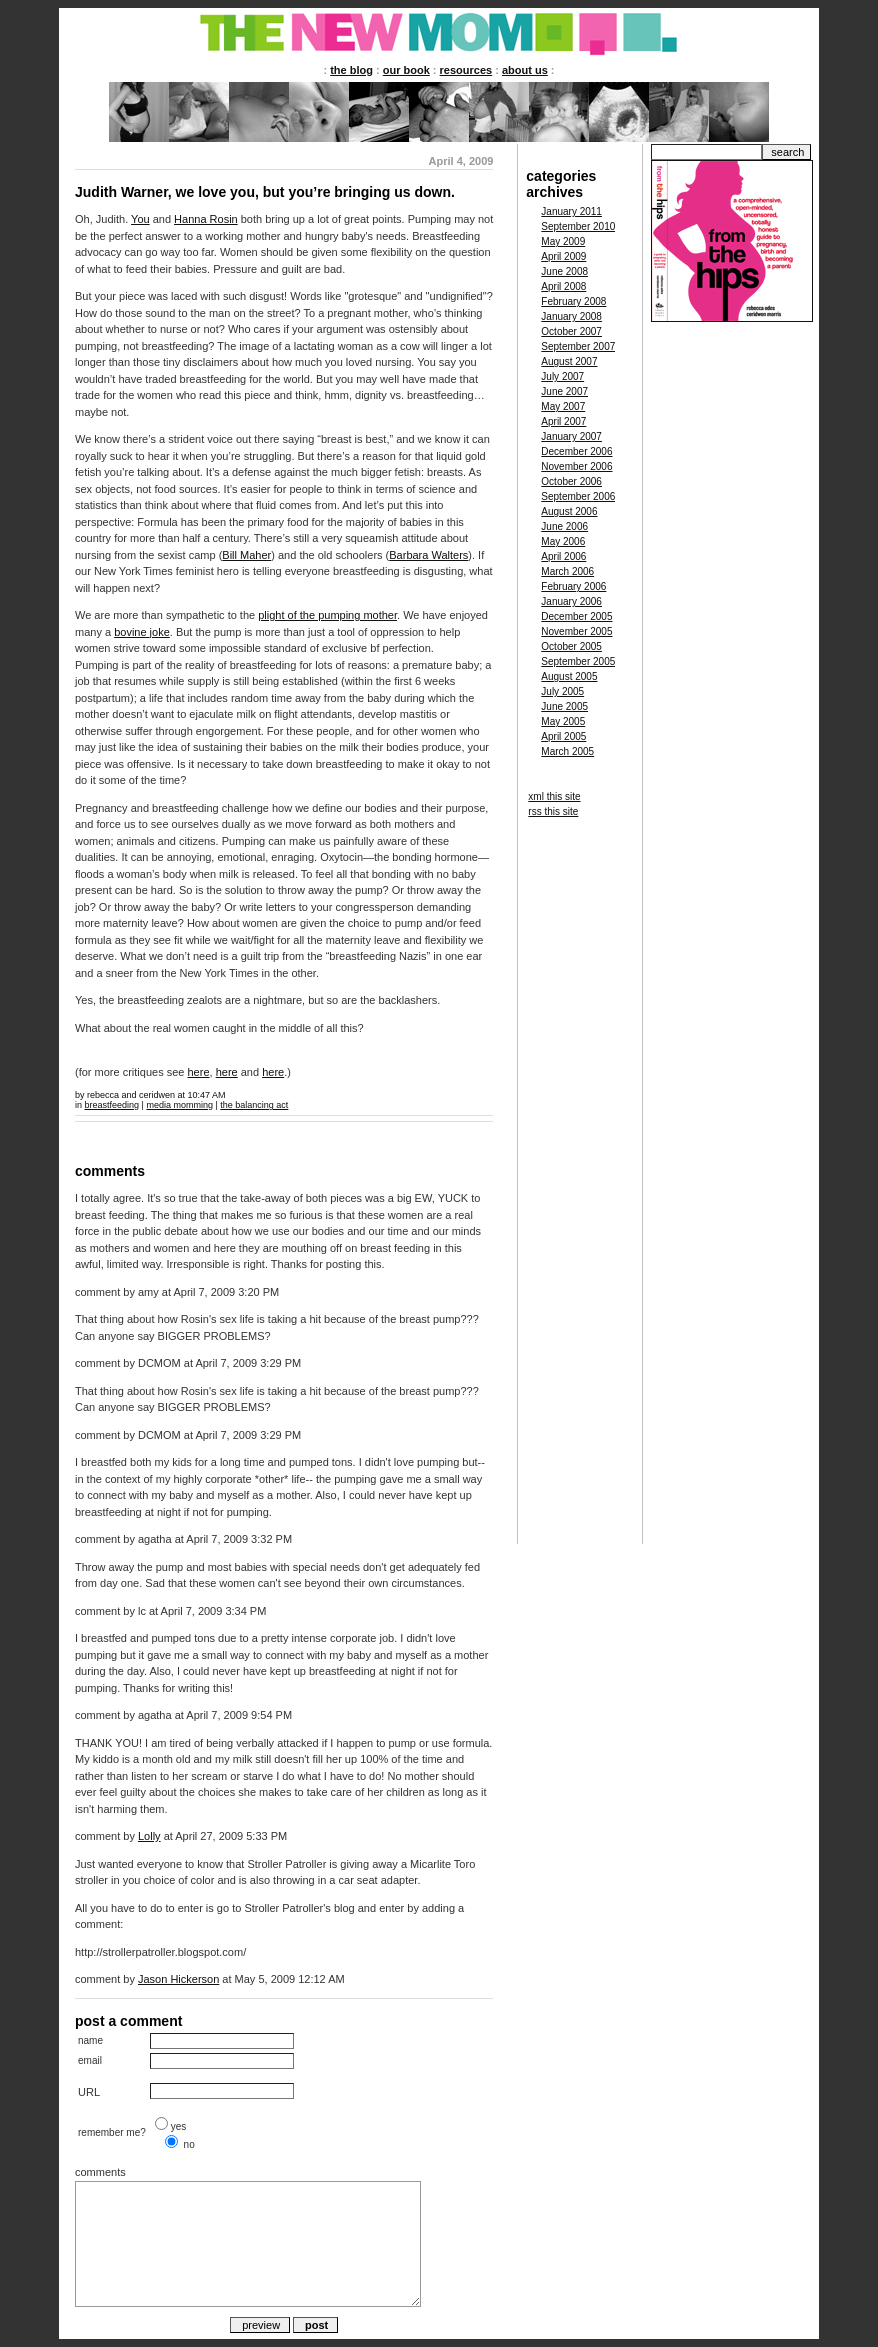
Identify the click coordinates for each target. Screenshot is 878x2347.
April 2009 (563, 256)
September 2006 (578, 496)
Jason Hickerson (178, 1979)
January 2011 (571, 211)
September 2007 (578, 346)
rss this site (553, 811)
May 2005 (563, 721)
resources (466, 70)
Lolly (149, 1836)
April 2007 (563, 421)
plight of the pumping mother (327, 615)
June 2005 (564, 706)
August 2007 (569, 361)
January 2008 (571, 316)
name (90, 2040)
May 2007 (563, 406)
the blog (351, 70)
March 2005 (567, 751)
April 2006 (563, 556)
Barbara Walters (428, 555)
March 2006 (567, 571)
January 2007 (571, 436)
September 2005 (578, 661)
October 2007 (571, 331)
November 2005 (576, 631)
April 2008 (563, 286)
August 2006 (569, 511)
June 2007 (564, 391)
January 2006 (571, 601)
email (90, 2060)
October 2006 (571, 481)
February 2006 (573, 586)
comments (100, 2172)
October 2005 (571, 646)
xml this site (554, 796)
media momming (179, 1105)
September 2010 (578, 226)
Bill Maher (246, 555)
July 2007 (562, 376)
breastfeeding (112, 1105)
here (198, 1072)
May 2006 (563, 541)
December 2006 (576, 451)
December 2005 (576, 616)
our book (406, 70)
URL (89, 2092)
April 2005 (563, 736)
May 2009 (563, 241)
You (140, 219)
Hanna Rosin (206, 219)
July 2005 (562, 691)
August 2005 (569, 676)
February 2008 (573, 301)
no (189, 2144)
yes (179, 2126)
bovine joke (142, 632)
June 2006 (564, 526)
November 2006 (576, 466)
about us (525, 70)
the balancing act (254, 1105)
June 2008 (564, 271)
